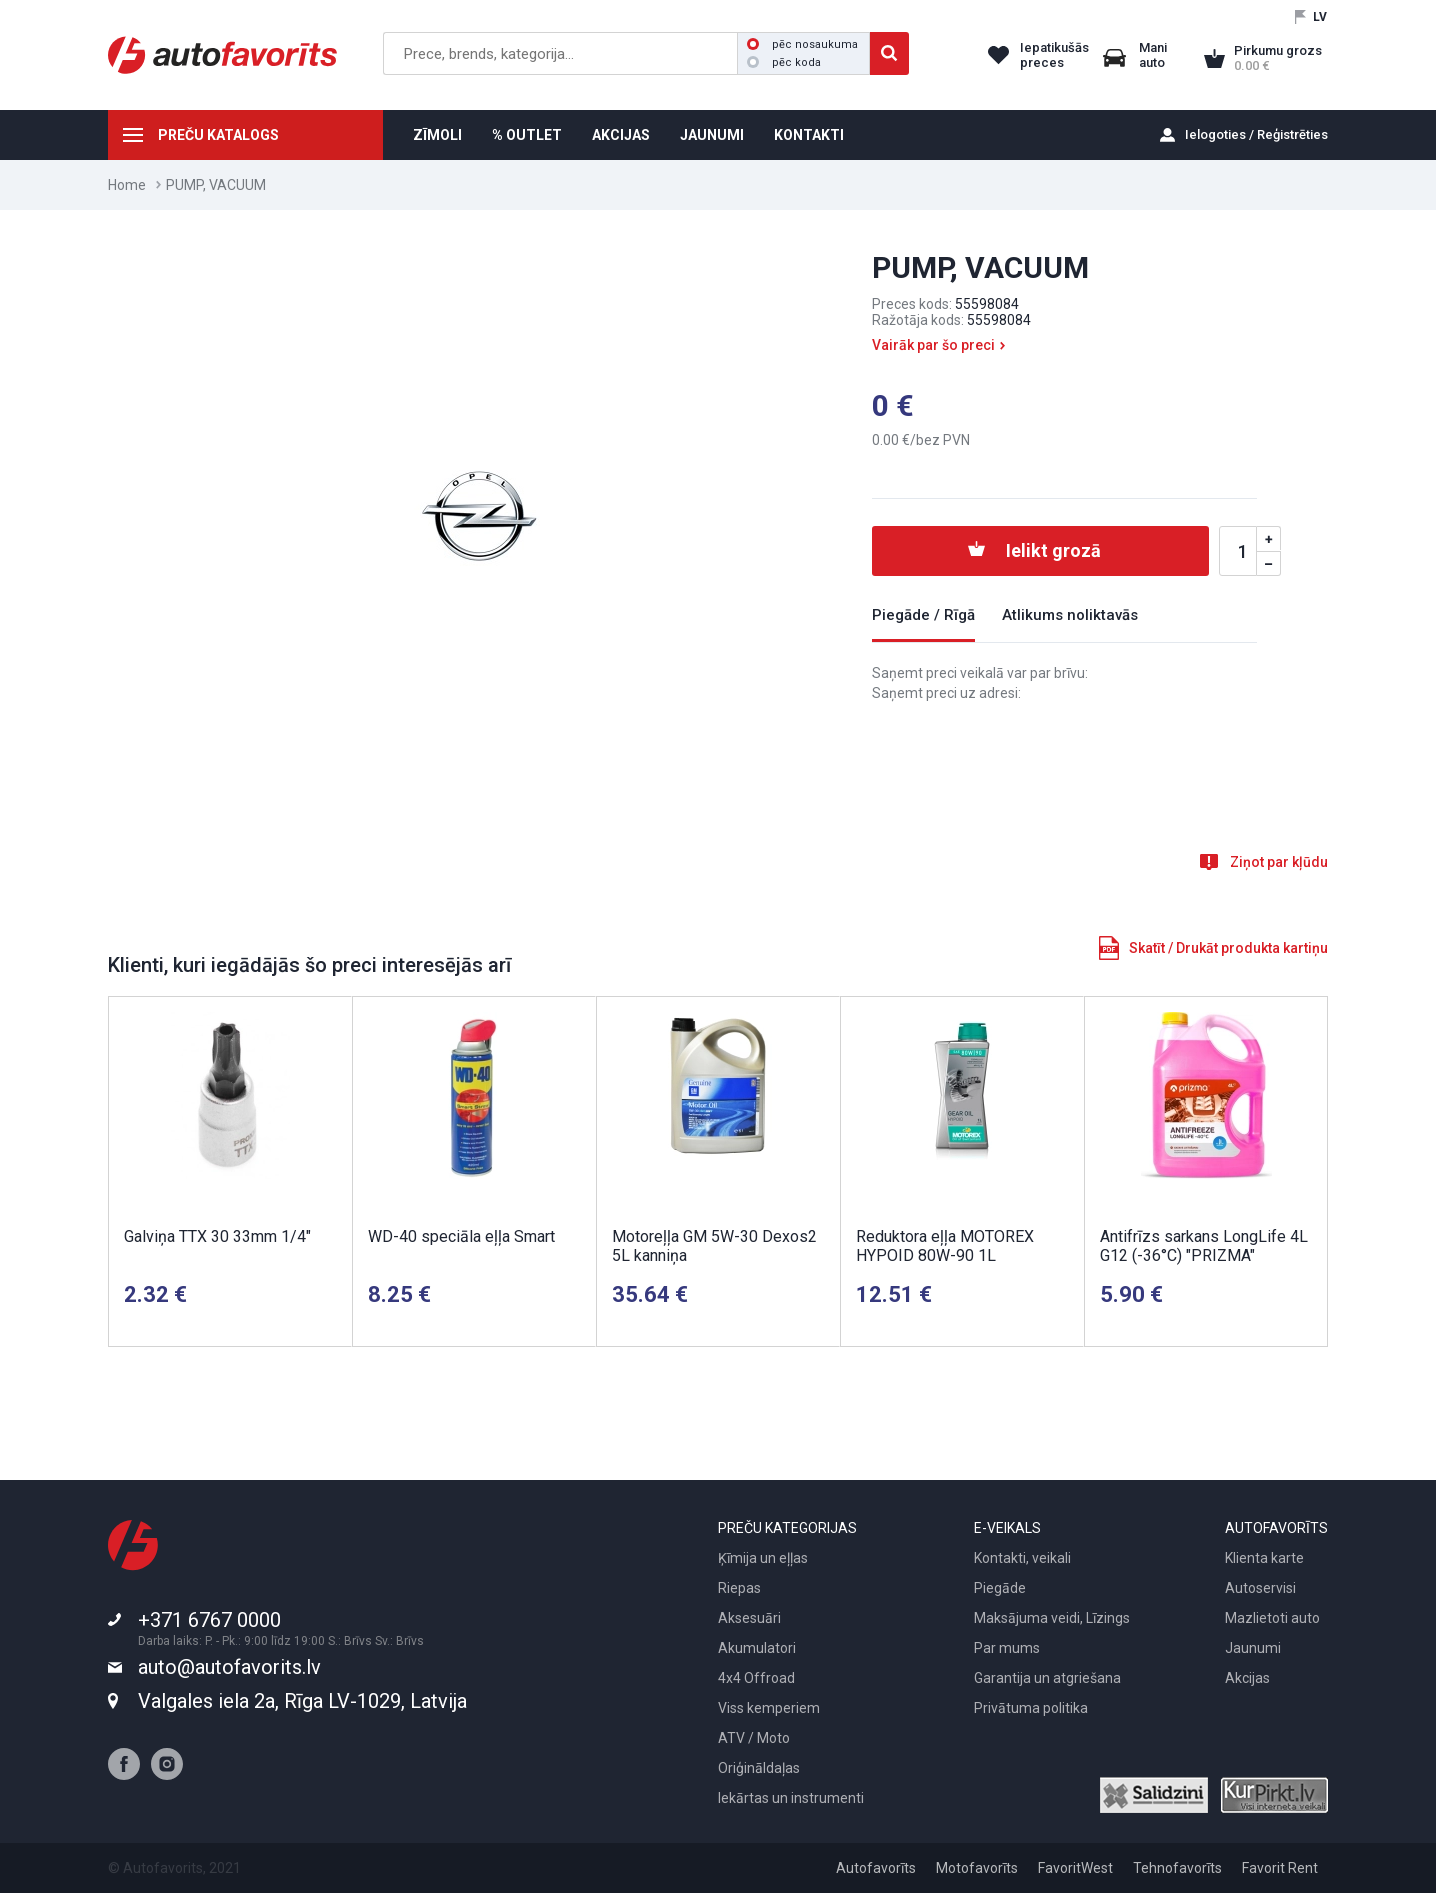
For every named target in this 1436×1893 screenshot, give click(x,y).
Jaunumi (1253, 1648)
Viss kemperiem (769, 1708)
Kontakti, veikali (1022, 1558)
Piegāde (1000, 1588)
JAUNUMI (712, 135)
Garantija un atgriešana (1047, 1678)
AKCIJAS (621, 135)
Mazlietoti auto (1272, 1618)
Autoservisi (1260, 1588)
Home (127, 185)
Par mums (1007, 1648)
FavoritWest (1075, 1868)
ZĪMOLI (437, 135)
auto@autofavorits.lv (229, 1667)
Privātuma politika (1031, 1708)
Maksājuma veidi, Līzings (1052, 1618)
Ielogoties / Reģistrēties (1256, 134)
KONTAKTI (809, 135)
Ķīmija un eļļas (763, 1558)
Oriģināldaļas (759, 1768)
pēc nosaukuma (802, 44)
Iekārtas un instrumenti (791, 1798)
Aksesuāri (749, 1618)
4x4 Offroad (756, 1678)
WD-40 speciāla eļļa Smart (461, 1236)
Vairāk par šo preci (933, 345)
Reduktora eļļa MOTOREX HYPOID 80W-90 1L (945, 1246)
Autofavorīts (876, 1868)
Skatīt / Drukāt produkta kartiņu (1228, 948)
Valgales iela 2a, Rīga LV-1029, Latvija (302, 1701)
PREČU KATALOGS (218, 135)
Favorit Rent (1280, 1868)
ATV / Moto (754, 1738)
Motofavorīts (977, 1868)
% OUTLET (527, 135)
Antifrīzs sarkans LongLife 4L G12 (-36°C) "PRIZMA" (1204, 1246)
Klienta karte (1264, 1558)
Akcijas (1247, 1678)
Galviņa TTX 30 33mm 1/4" (217, 1236)
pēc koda (784, 62)
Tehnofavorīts (1177, 1868)
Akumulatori (757, 1648)
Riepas (739, 1588)
